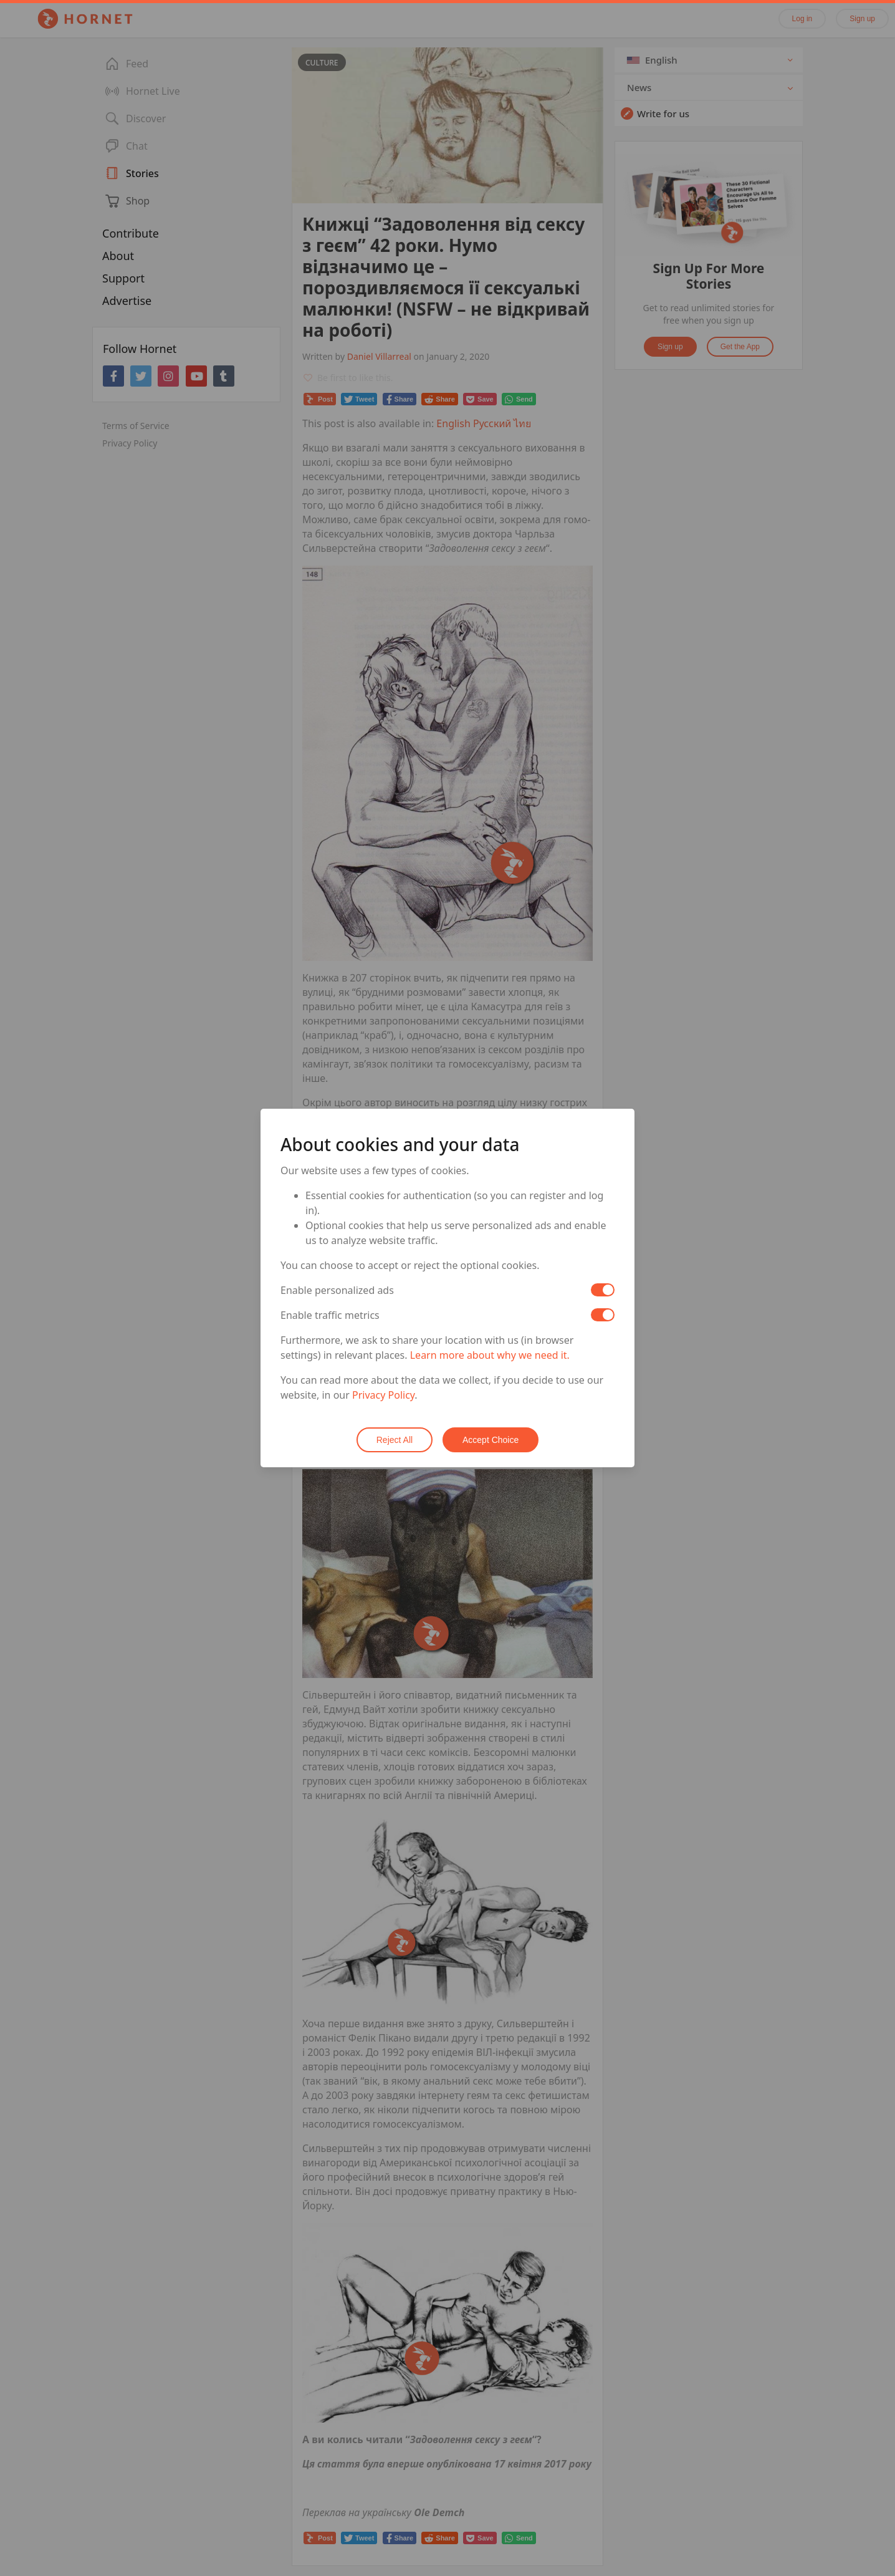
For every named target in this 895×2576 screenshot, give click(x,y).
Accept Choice (490, 1440)
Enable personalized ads (337, 1290)
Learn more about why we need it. (490, 1355)
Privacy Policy (383, 1395)
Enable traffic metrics (330, 1315)
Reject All (394, 1440)
